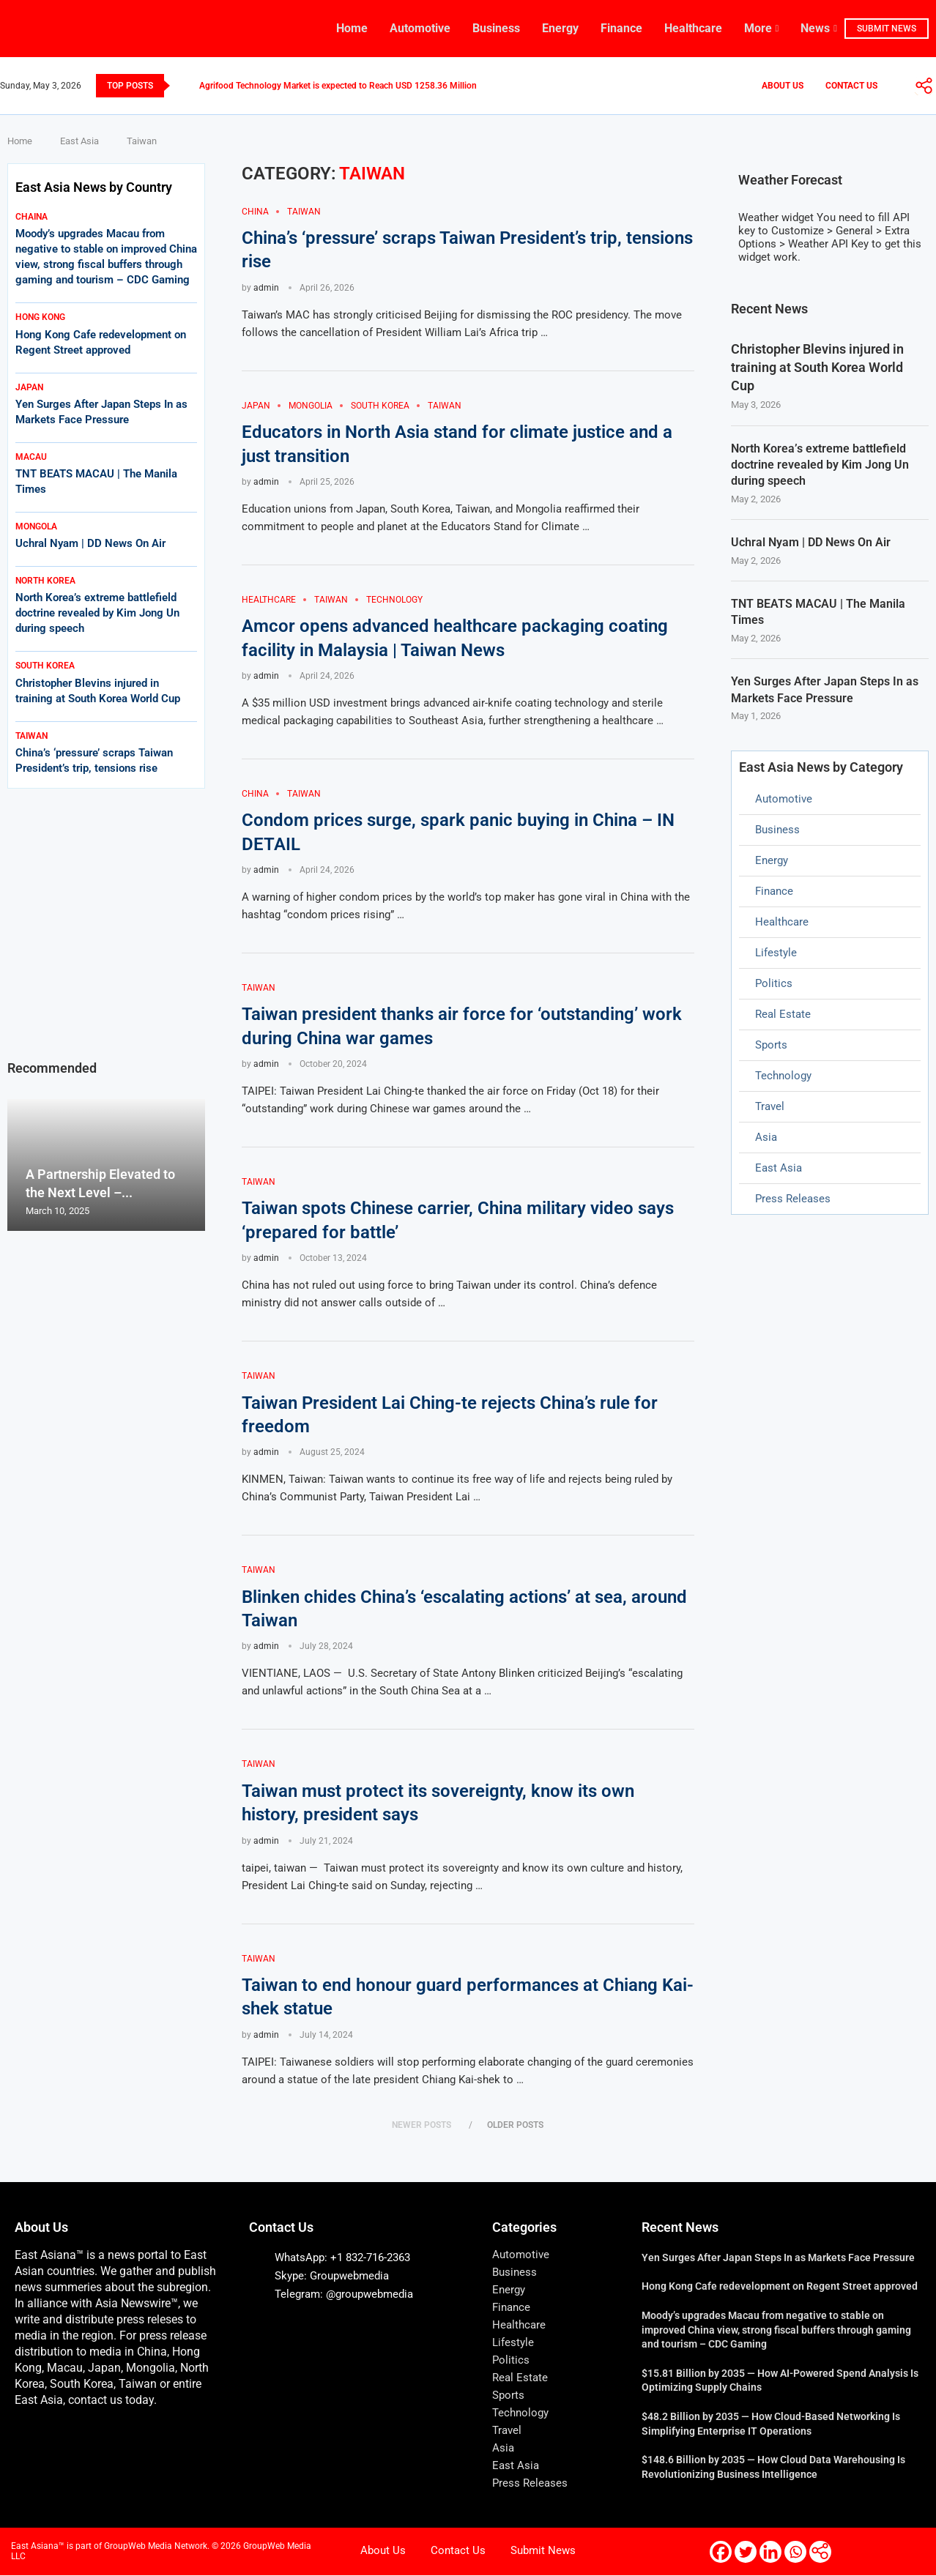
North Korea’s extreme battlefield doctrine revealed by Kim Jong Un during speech (820, 465)
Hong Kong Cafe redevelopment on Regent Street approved (780, 2287)
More (758, 28)
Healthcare (693, 28)
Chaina (31, 217)
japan (29, 387)
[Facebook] (721, 2553)
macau (31, 457)
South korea (45, 665)
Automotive (420, 28)
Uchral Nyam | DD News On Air (811, 543)
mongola (36, 526)
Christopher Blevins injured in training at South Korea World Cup (817, 367)
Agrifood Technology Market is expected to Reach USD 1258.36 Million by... (346, 86)
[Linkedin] (770, 2553)
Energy (560, 28)
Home (352, 28)
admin (266, 288)
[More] (924, 86)
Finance (621, 28)
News (815, 28)
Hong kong (40, 317)
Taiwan (31, 736)
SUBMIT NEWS (886, 28)
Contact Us (851, 86)
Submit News (543, 2551)
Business (496, 28)
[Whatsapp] (795, 2553)
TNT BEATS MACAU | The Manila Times (818, 613)
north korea (45, 581)
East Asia (79, 140)
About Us (782, 86)
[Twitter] (746, 2553)
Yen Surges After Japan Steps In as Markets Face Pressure (824, 690)
